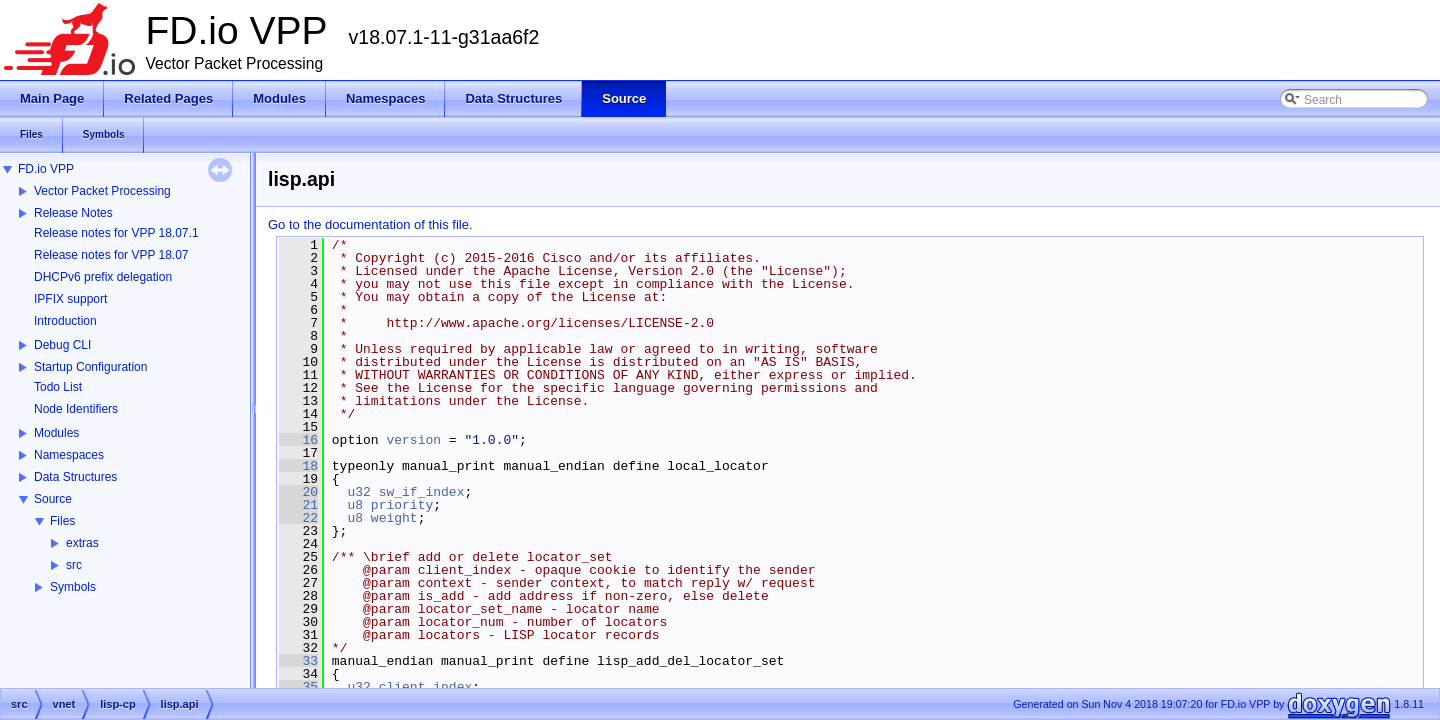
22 (298, 518)
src (74, 565)
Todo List (58, 387)
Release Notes (73, 213)
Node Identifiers (76, 409)
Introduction (65, 321)
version (413, 440)
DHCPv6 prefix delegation (103, 277)
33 (298, 661)
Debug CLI (62, 345)
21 (298, 505)
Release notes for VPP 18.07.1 (116, 233)
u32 (358, 492)
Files (62, 521)
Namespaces (69, 455)
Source (53, 499)
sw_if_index (422, 492)
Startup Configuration (90, 367)
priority (402, 505)
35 (298, 687)
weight (394, 518)
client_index (426, 687)
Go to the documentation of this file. (370, 224)
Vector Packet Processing (102, 191)
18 (298, 466)
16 (298, 440)
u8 (355, 505)
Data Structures (75, 477)
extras (82, 543)
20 (298, 492)
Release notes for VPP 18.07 (111, 255)
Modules (56, 433)
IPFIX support (70, 299)
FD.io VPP (46, 169)
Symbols (73, 587)
